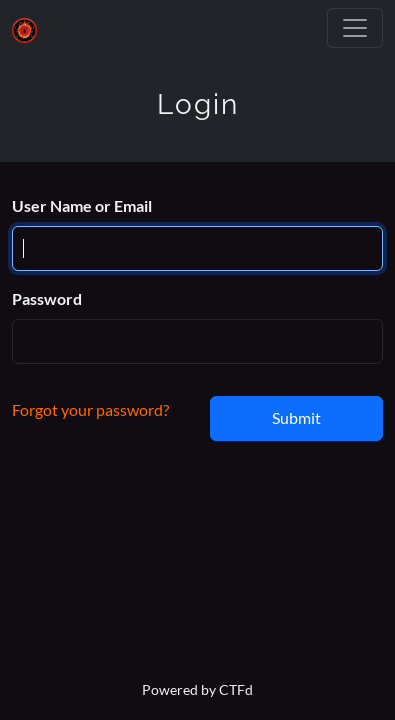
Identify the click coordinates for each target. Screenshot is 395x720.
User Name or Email (82, 205)
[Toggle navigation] (355, 28)
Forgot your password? (90, 409)
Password (47, 298)
